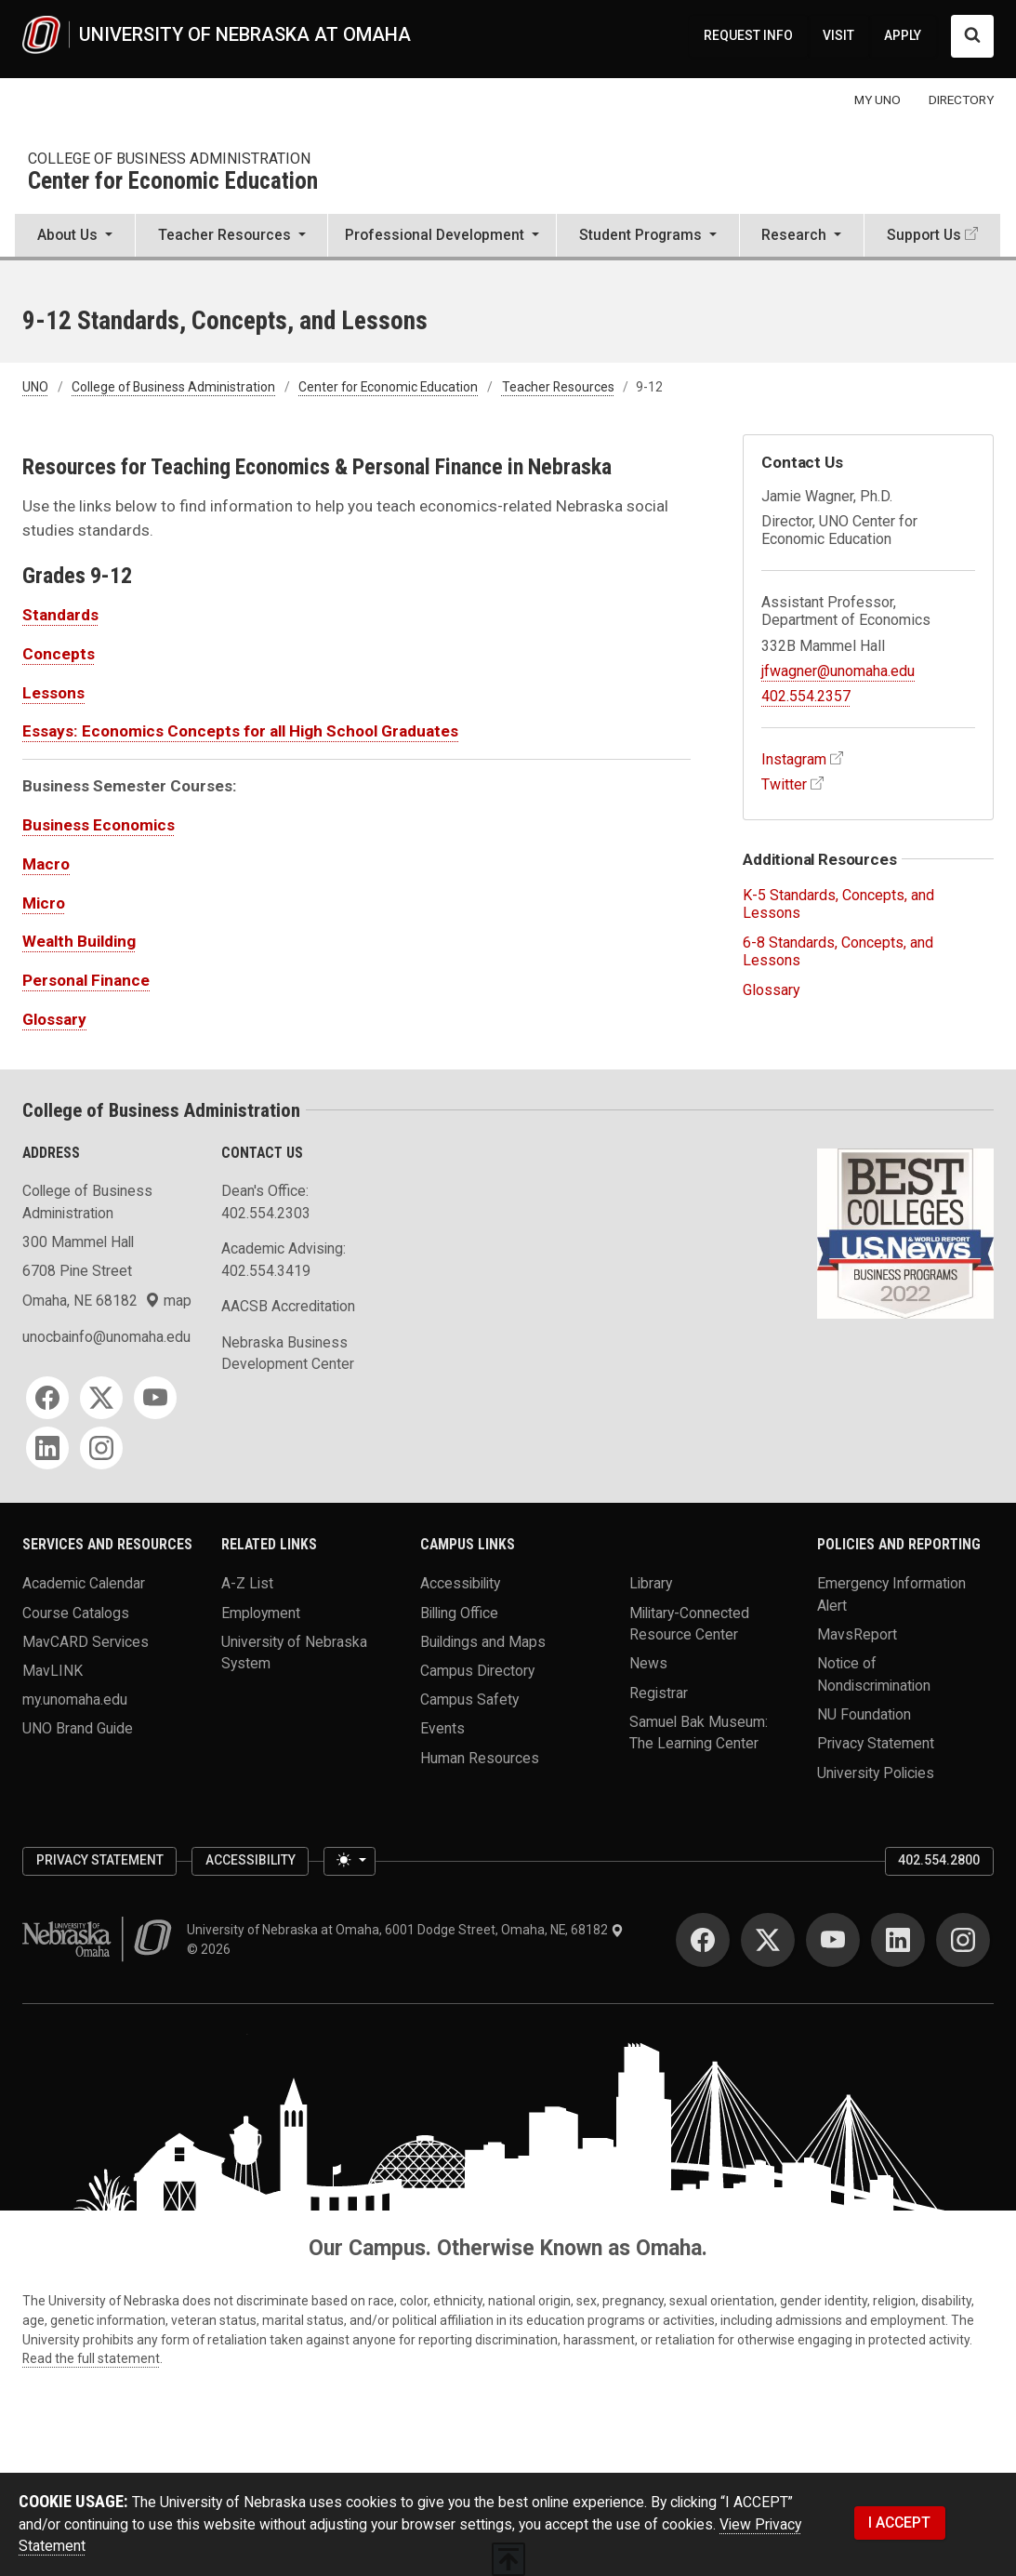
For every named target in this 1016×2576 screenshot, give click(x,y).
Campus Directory (477, 1671)
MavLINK (52, 1671)
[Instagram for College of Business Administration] (101, 1448)
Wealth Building (79, 941)
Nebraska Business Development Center (287, 1354)
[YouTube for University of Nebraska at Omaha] (833, 1940)
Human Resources (479, 1757)
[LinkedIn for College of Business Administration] (47, 1448)
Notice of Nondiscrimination (873, 1674)
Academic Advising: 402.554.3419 (283, 1260)
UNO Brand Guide (77, 1728)
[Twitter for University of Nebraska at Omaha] (768, 1940)
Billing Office (459, 1612)
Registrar (658, 1692)
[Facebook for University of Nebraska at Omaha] (703, 1940)
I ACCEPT (899, 2522)
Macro (46, 864)
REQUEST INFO (748, 35)
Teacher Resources (558, 386)
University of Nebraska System (294, 1652)
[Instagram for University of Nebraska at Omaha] (963, 1940)
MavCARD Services (85, 1641)
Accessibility (460, 1583)
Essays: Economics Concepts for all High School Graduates (240, 731)
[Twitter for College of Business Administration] (101, 1397)
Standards (60, 614)
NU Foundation (864, 1714)
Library (650, 1583)
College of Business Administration (169, 158)
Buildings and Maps (483, 1641)
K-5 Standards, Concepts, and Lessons (838, 904)
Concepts (58, 653)
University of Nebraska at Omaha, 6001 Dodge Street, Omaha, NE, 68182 (405, 1929)
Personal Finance (86, 980)
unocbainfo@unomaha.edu (106, 1337)
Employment (260, 1612)
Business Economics (98, 825)
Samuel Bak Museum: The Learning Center (698, 1732)
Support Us (924, 235)
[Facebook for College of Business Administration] (47, 1397)
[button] (75, 237)
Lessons (53, 693)
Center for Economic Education (173, 181)
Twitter (784, 784)
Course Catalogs (75, 1612)
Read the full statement (91, 2358)
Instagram (793, 759)
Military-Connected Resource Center (689, 1623)
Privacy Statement (875, 1743)
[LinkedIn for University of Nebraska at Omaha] (898, 1940)
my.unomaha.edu (74, 1699)
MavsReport (857, 1634)
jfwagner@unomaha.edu (838, 671)
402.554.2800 (939, 1859)
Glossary (54, 1019)
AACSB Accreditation (288, 1306)
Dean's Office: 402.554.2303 (265, 1202)
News (648, 1663)
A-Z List (247, 1583)
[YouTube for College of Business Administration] (155, 1397)
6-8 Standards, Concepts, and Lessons (838, 951)
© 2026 (211, 1949)
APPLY (902, 35)
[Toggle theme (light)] (349, 1861)
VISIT (838, 35)
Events (442, 1728)
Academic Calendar (83, 1583)
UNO (35, 386)
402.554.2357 (806, 696)
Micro (43, 903)
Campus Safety (469, 1699)
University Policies (875, 1772)
